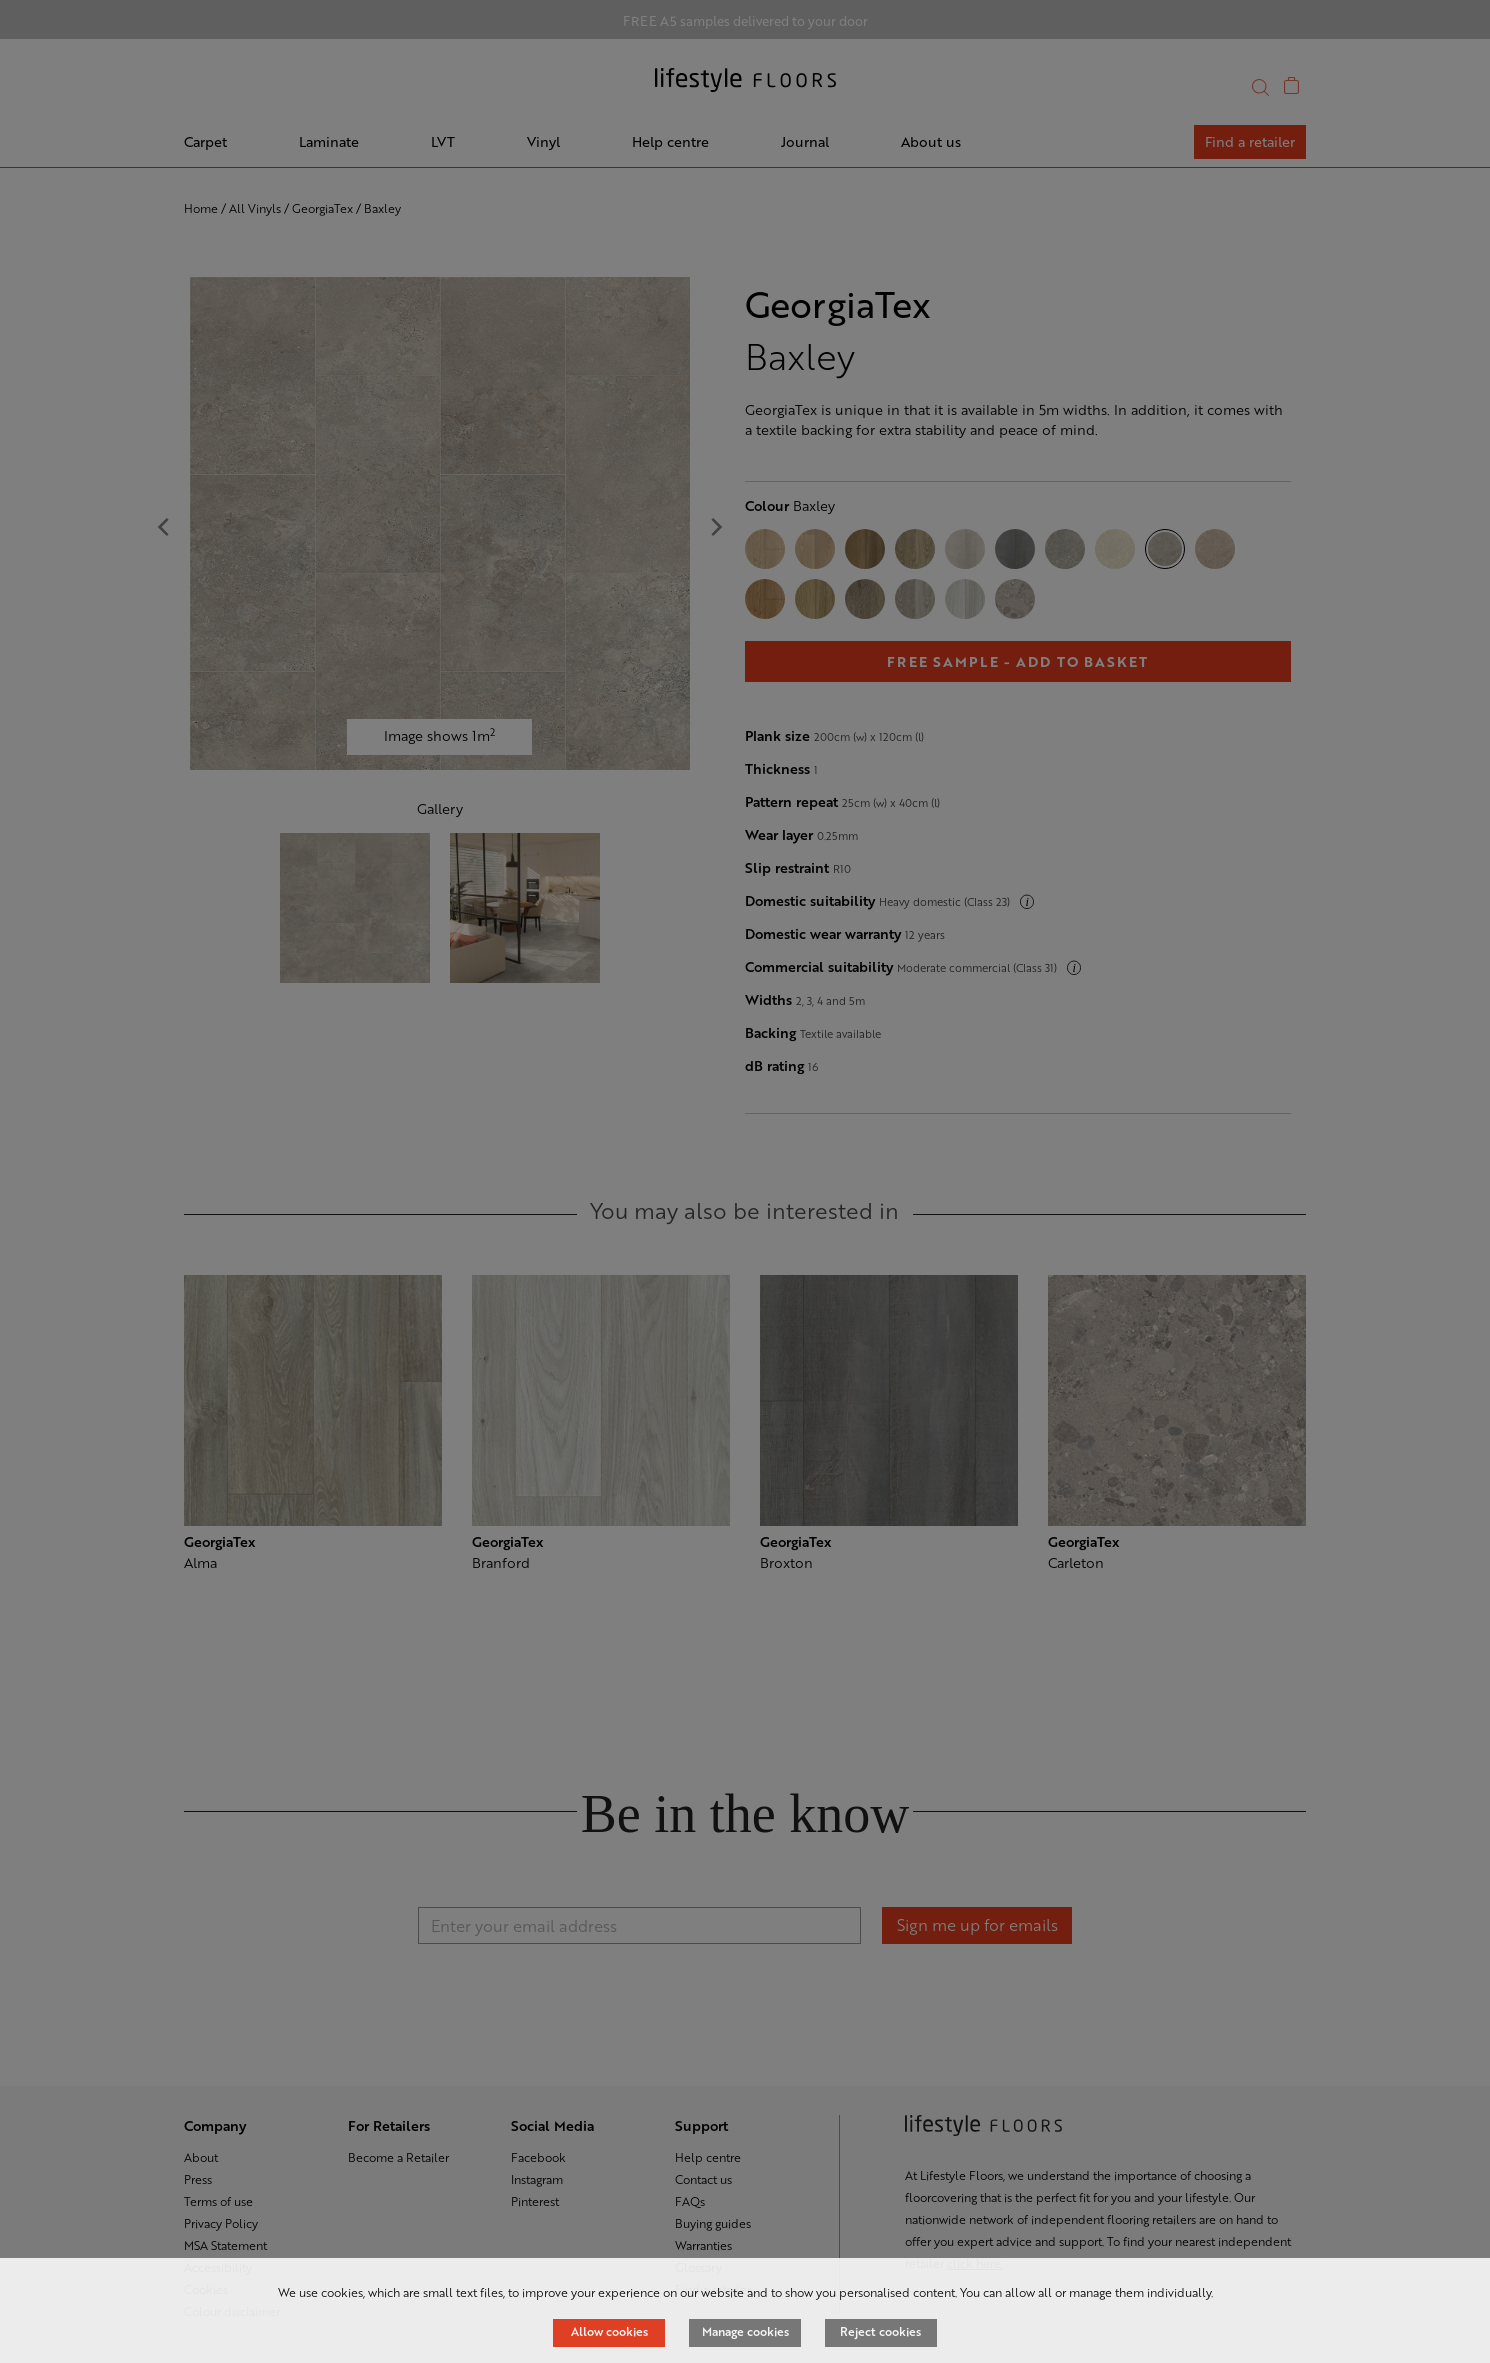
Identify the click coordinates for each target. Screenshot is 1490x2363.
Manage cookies (745, 2331)
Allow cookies (609, 2331)
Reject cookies (880, 2331)
